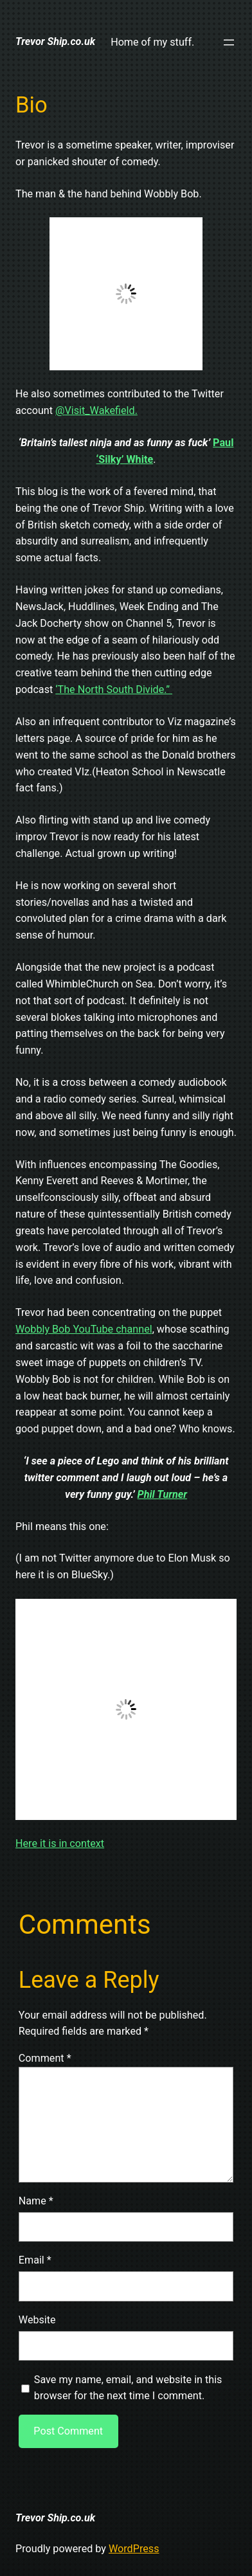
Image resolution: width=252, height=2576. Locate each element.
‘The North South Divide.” (113, 689)
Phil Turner (162, 1494)
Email (35, 2260)
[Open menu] (229, 42)
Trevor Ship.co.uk (55, 41)
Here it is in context (59, 1843)
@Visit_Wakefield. (96, 410)
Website (37, 2320)
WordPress (134, 2549)
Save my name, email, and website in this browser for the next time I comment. (128, 2387)
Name (36, 2201)
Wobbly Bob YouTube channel (83, 1329)
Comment (45, 2058)
